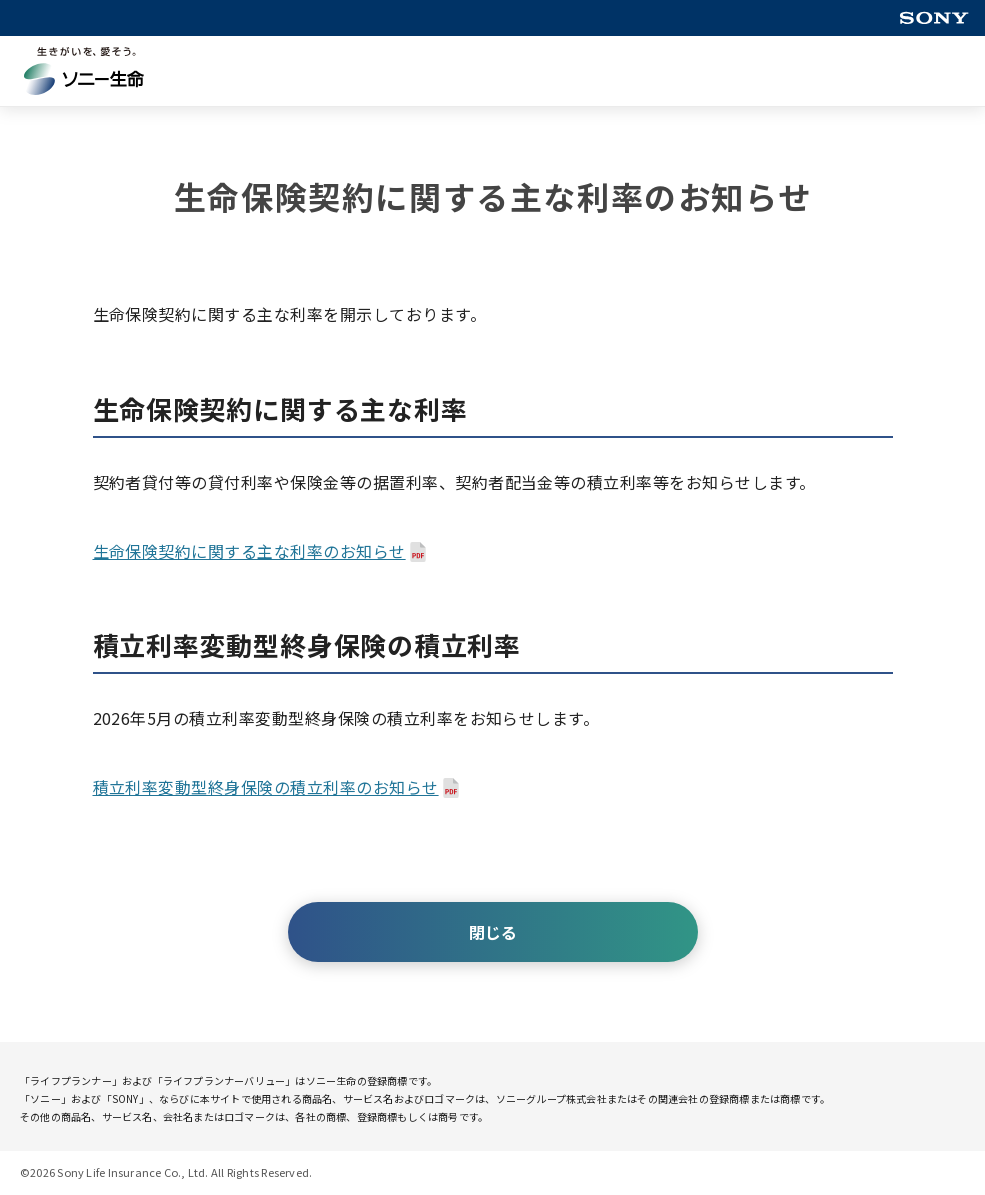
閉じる (493, 932)
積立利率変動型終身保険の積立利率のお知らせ (266, 787)
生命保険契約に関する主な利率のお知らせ (249, 551)
